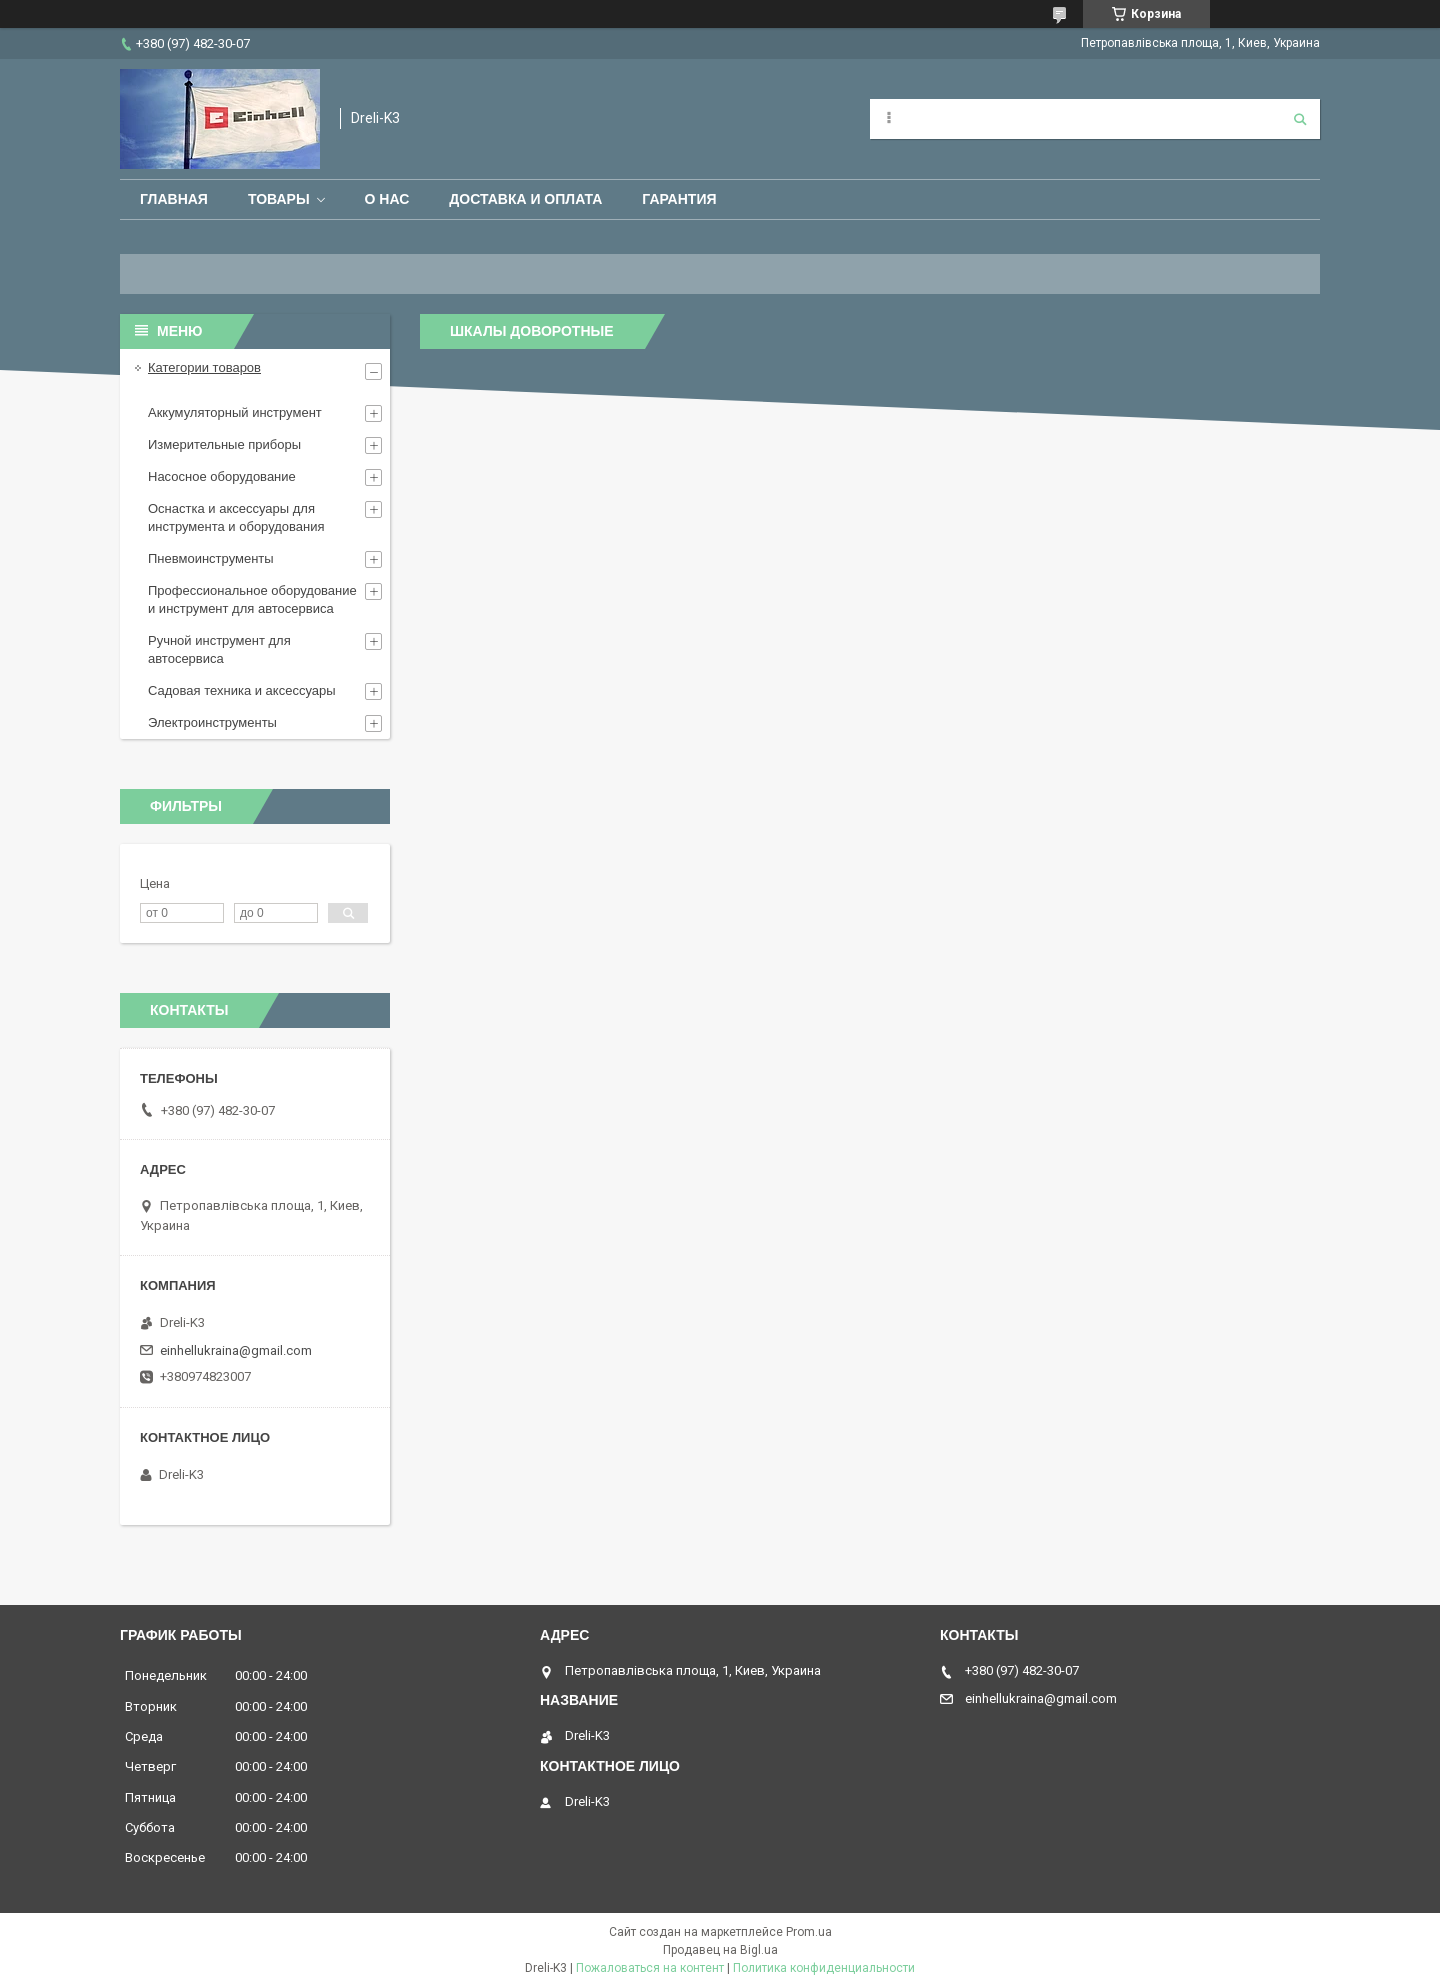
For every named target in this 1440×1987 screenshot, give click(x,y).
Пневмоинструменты (211, 558)
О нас (387, 199)
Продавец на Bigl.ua (720, 1950)
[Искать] (1300, 119)
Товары (279, 199)
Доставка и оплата (525, 199)
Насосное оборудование (222, 476)
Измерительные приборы (224, 444)
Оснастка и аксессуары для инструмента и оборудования (236, 517)
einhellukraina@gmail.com (236, 1350)
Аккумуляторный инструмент (235, 412)
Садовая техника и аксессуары (242, 690)
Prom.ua (809, 1932)
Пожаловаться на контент (650, 1968)
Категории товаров (204, 367)
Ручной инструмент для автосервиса (219, 649)
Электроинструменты (212, 722)
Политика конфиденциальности (824, 1968)
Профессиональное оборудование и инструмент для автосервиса (252, 599)
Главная (174, 199)
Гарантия (679, 199)
